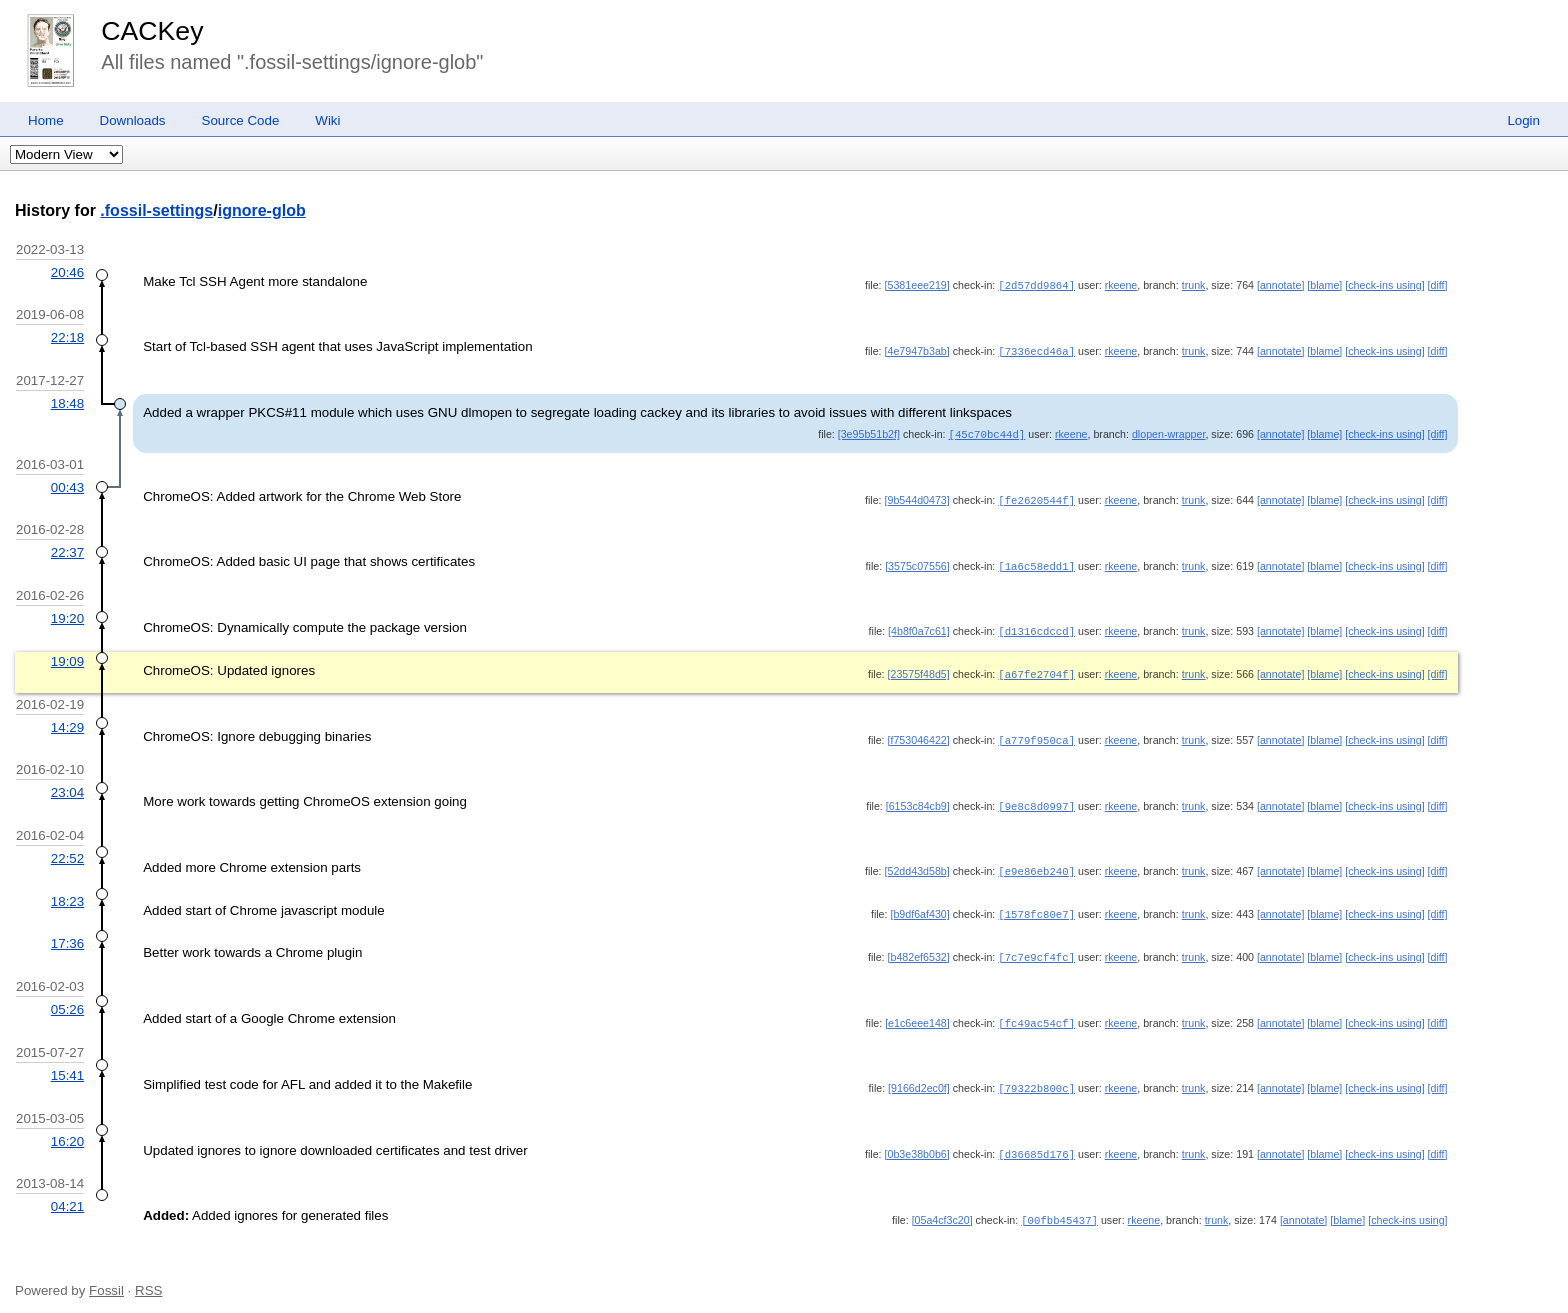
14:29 (67, 720)
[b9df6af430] (919, 904)
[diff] (1438, 285)
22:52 (67, 849)
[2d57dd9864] (1036, 285)
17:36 (67, 932)
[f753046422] (919, 733)
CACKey (152, 31)
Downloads (133, 120)
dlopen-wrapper (1168, 432)
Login (1523, 120)
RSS (148, 1274)
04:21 (67, 1191)
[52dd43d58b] (917, 862)
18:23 (67, 891)
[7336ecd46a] (1036, 350)
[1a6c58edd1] (1036, 562)
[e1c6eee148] (917, 1011)
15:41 (67, 1062)
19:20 (67, 613)
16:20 (67, 1127)
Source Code (241, 120)
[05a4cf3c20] (942, 1205)
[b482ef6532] (919, 946)
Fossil (106, 1274)
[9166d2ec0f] (919, 1075)
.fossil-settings (156, 210)
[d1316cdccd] (1036, 626)
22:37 (67, 548)
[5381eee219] (917, 285)
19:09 (67, 655)
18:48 (67, 401)
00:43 (67, 484)
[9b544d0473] (917, 497)
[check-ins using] (1384, 285)
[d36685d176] (1036, 1140)
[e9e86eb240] (1036, 862)
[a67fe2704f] (1036, 668)
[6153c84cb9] (918, 798)
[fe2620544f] (1036, 497)
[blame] (1324, 285)
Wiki (327, 120)
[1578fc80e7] (1036, 904)
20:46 (67, 272)
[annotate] (1280, 285)
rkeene (1121, 285)
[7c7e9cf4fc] (1036, 946)
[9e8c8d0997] (1036, 798)
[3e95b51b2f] (869, 432)
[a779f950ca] (1036, 733)
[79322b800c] (1036, 1075)
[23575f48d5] (919, 668)
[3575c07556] (917, 562)
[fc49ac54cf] (1036, 1011)
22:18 (67, 336)
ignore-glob (262, 210)
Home (46, 120)
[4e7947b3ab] (917, 350)
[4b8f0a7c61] (919, 626)
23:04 (67, 784)
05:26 (67, 997)
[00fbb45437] (1059, 1205)
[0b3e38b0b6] (917, 1140)
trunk (1194, 285)
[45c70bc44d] (987, 432)
